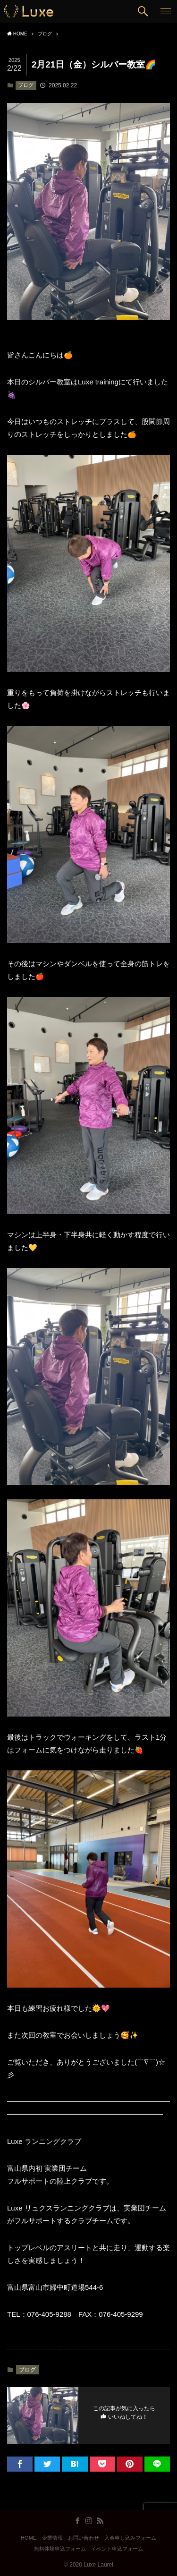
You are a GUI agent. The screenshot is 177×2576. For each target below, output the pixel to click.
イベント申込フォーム (117, 2548)
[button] (143, 11)
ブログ (26, 85)
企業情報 (52, 2538)
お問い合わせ (83, 2538)
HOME (29, 2538)
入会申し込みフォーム (130, 2538)
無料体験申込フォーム (60, 2548)
